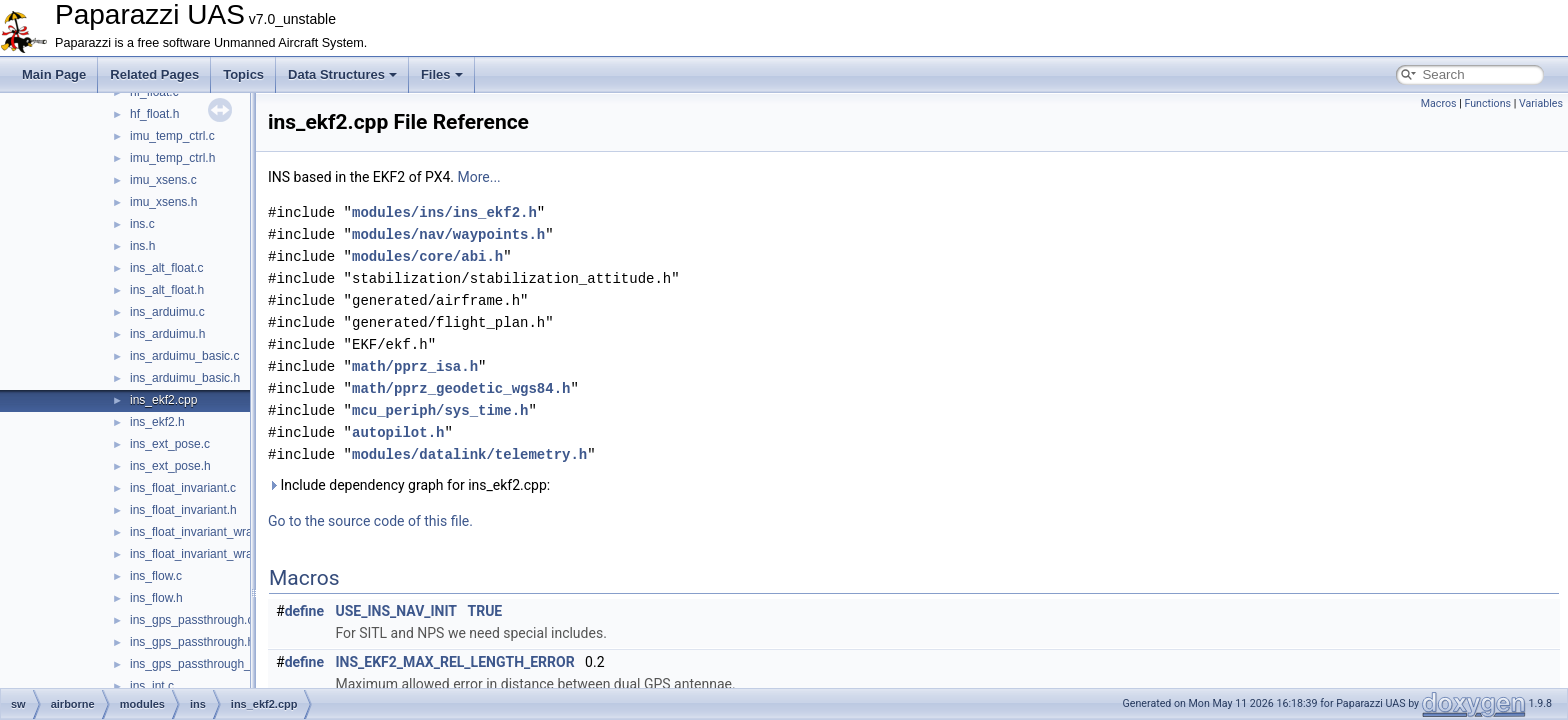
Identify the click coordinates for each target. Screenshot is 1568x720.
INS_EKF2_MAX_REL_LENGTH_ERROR (455, 662)
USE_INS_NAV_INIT (397, 611)
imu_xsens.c (163, 180)
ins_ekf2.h (157, 422)
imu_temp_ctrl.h (172, 158)
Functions (1487, 103)
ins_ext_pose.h (170, 466)
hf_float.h (154, 114)
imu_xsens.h (163, 202)
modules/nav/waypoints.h (448, 234)
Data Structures (342, 74)
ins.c (142, 224)
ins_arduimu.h (167, 334)
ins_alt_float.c (166, 268)
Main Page (54, 74)
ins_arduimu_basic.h (185, 378)
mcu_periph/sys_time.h (440, 410)
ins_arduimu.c (167, 312)
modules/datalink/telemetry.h (469, 454)
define (304, 611)
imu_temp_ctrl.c (172, 136)
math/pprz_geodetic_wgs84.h (461, 388)
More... (478, 177)
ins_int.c (152, 686)
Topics (243, 74)
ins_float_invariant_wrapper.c (207, 532)
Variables (1541, 103)
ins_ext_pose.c (170, 444)
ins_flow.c (156, 576)
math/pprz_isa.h (415, 366)
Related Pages (154, 74)
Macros (1439, 103)
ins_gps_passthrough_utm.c (205, 664)
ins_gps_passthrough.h (192, 642)
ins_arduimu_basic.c (184, 356)
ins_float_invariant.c (183, 488)
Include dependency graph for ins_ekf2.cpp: (409, 485)
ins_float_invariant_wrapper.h (208, 554)
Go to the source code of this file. (370, 521)
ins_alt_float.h (167, 290)
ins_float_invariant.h (183, 510)
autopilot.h (398, 432)
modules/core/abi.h (427, 256)
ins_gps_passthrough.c (191, 620)
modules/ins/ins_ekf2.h (444, 212)
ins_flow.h (156, 598)
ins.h (142, 246)
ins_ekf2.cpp (163, 400)
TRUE (484, 611)
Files (442, 74)
